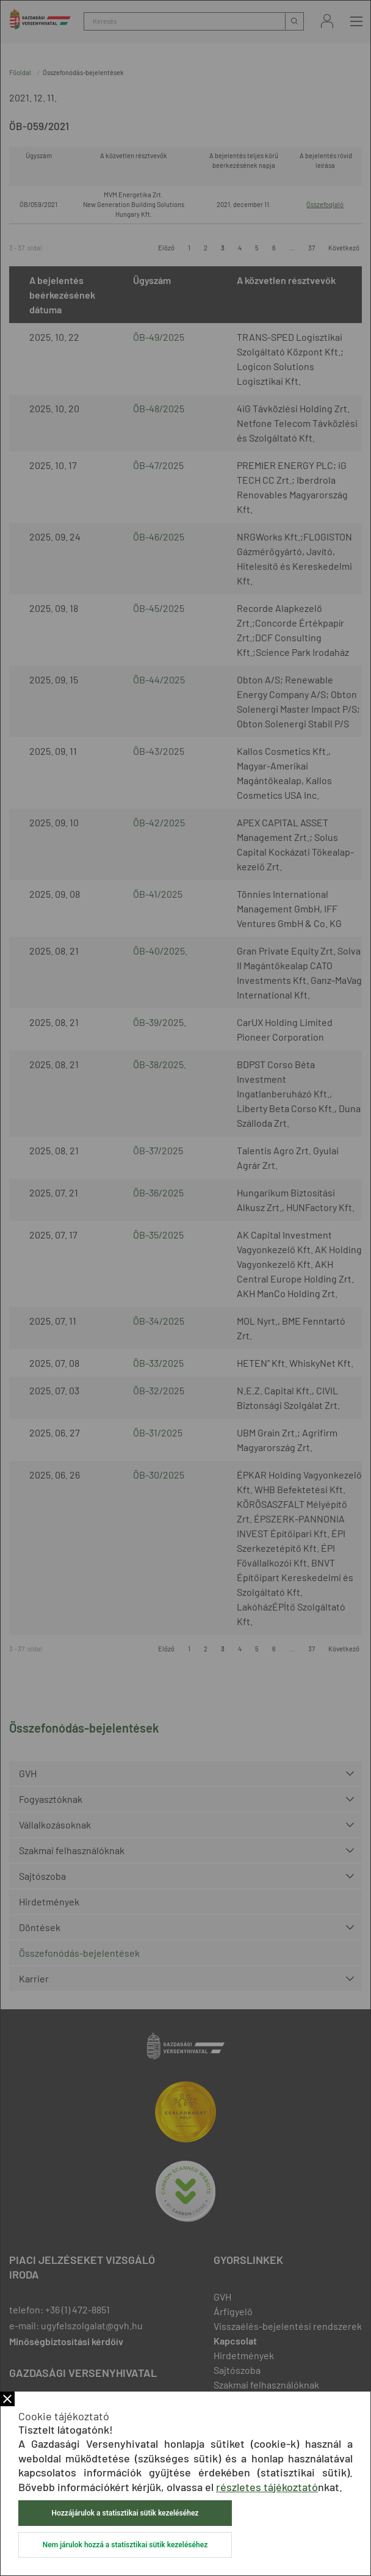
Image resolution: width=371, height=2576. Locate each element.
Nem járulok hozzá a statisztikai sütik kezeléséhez (125, 2545)
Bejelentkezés (327, 21)
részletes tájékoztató (267, 2487)
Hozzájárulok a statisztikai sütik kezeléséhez (125, 2513)
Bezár (7, 2399)
